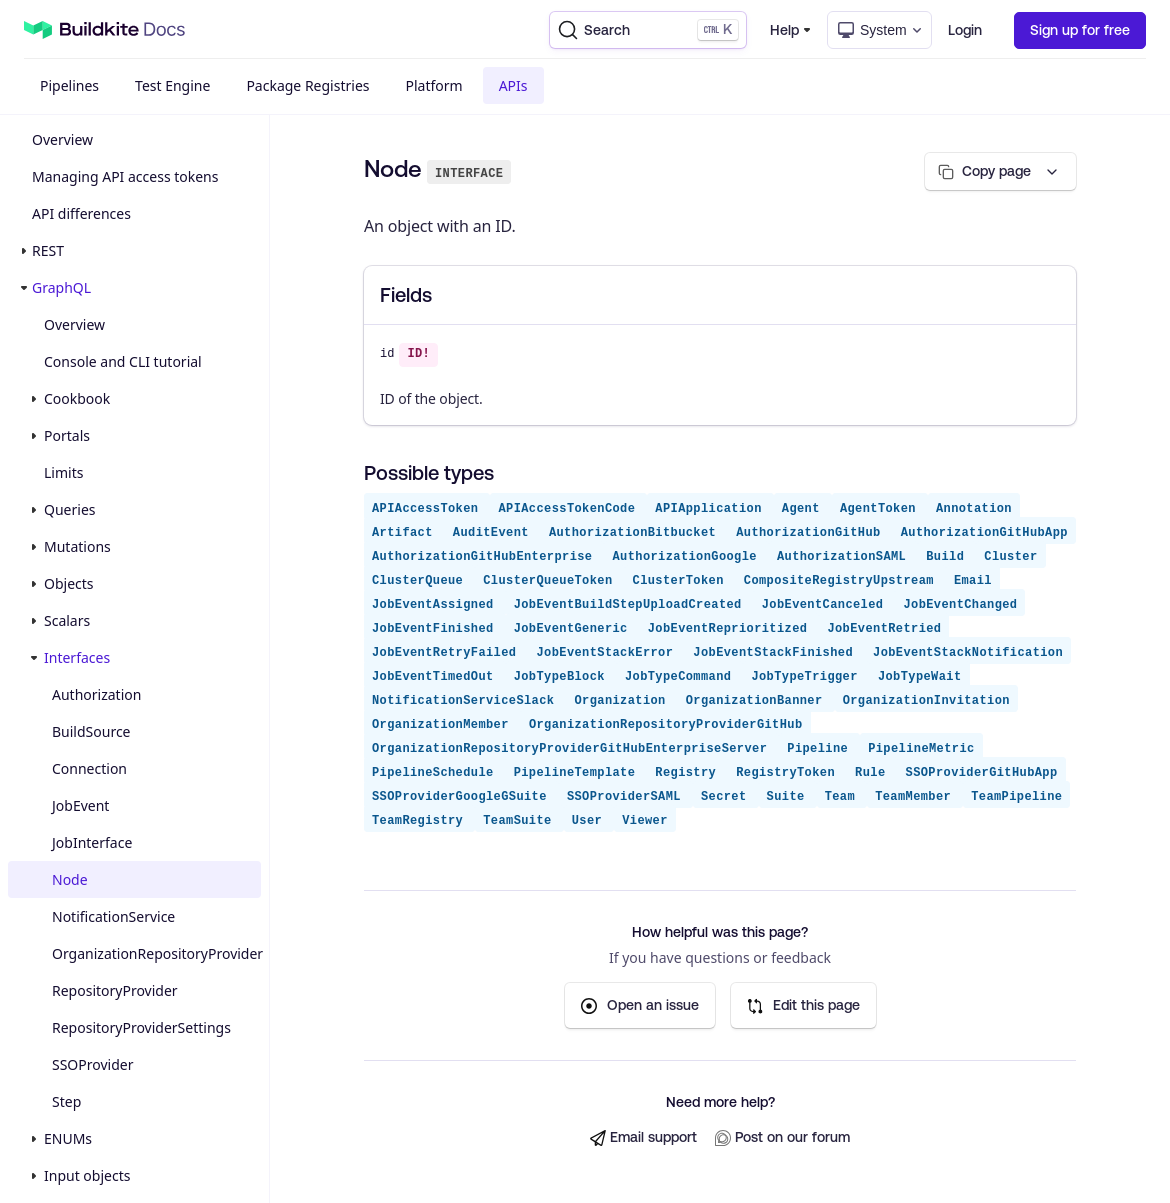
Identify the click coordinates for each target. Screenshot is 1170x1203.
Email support (643, 1137)
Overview (62, 139)
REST (48, 250)
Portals (67, 435)
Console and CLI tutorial (123, 361)
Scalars (67, 620)
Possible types (429, 472)
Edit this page (803, 1005)
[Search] (648, 30)
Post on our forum (782, 1137)
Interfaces (77, 657)
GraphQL (61, 287)
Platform (434, 85)
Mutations (77, 546)
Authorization (96, 694)
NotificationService (113, 916)
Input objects (87, 1175)
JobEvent (80, 805)
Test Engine (172, 85)
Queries (69, 509)
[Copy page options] (1000, 171)
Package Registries (307, 85)
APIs (513, 85)
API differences (81, 213)
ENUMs (68, 1138)
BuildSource (91, 731)
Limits (63, 472)
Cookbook (77, 398)
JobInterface (92, 842)
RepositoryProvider (115, 990)
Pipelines (69, 85)
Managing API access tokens (125, 176)
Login (965, 30)
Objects (69, 583)
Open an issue (640, 1005)
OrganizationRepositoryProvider (156, 953)
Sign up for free (1080, 30)
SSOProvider (92, 1064)
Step (66, 1101)
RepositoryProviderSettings (141, 1027)
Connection (89, 768)
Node (70, 879)
